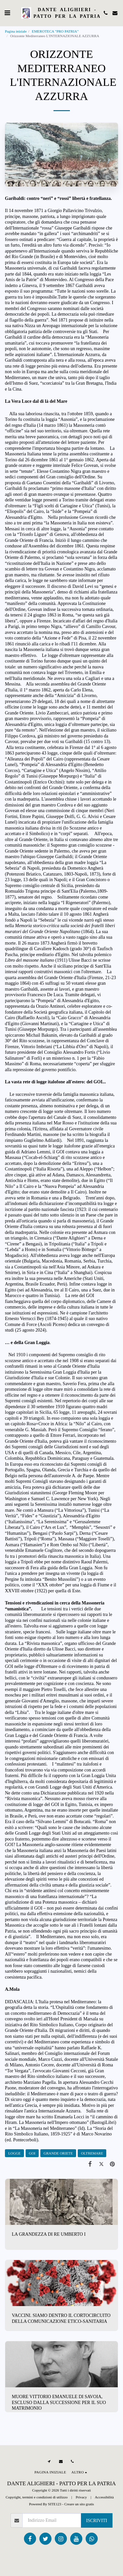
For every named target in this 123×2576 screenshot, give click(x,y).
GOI (32, 2153)
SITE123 (54, 2504)
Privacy (81, 2497)
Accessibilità (104, 2497)
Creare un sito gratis (79, 2504)
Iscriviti (96, 2520)
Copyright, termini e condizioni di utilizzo (37, 2497)
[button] (7, 13)
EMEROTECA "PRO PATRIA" (55, 31)
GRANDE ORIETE (58, 2153)
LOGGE (14, 2153)
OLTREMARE (92, 2153)
